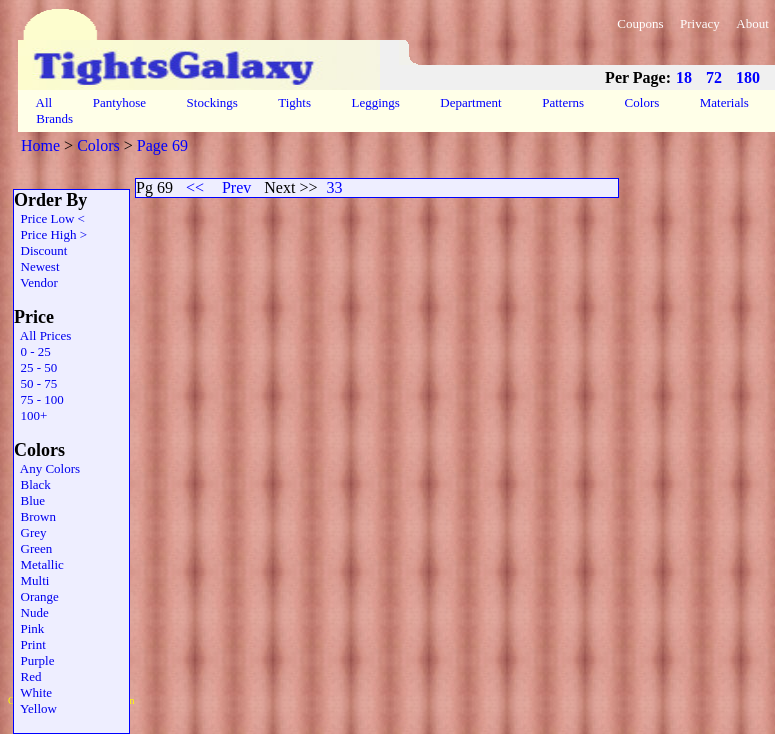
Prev (236, 187)
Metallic (39, 564)
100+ (30, 415)
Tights (294, 102)
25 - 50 (35, 367)
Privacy (700, 23)
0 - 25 (32, 351)
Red (27, 676)
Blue (29, 500)
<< (195, 187)
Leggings (375, 102)
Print (30, 644)
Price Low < (49, 218)
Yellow (35, 708)
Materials (725, 102)
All (44, 102)
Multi (31, 580)
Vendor (36, 282)
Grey (30, 532)
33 (334, 187)
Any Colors (47, 468)
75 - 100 (39, 399)
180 (748, 77)
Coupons (640, 23)
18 (684, 77)
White (33, 692)
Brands (54, 118)
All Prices (42, 335)
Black (32, 484)
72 (714, 77)
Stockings (212, 102)
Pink (29, 628)
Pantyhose (119, 102)
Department (471, 102)
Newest (37, 266)
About (752, 23)
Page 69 (162, 145)
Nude (31, 612)
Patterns (563, 102)
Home (40, 145)
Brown (35, 516)
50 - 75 (35, 383)
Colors (641, 102)
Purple (34, 660)
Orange (36, 596)
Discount (40, 250)
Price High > (50, 234)
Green (33, 548)
